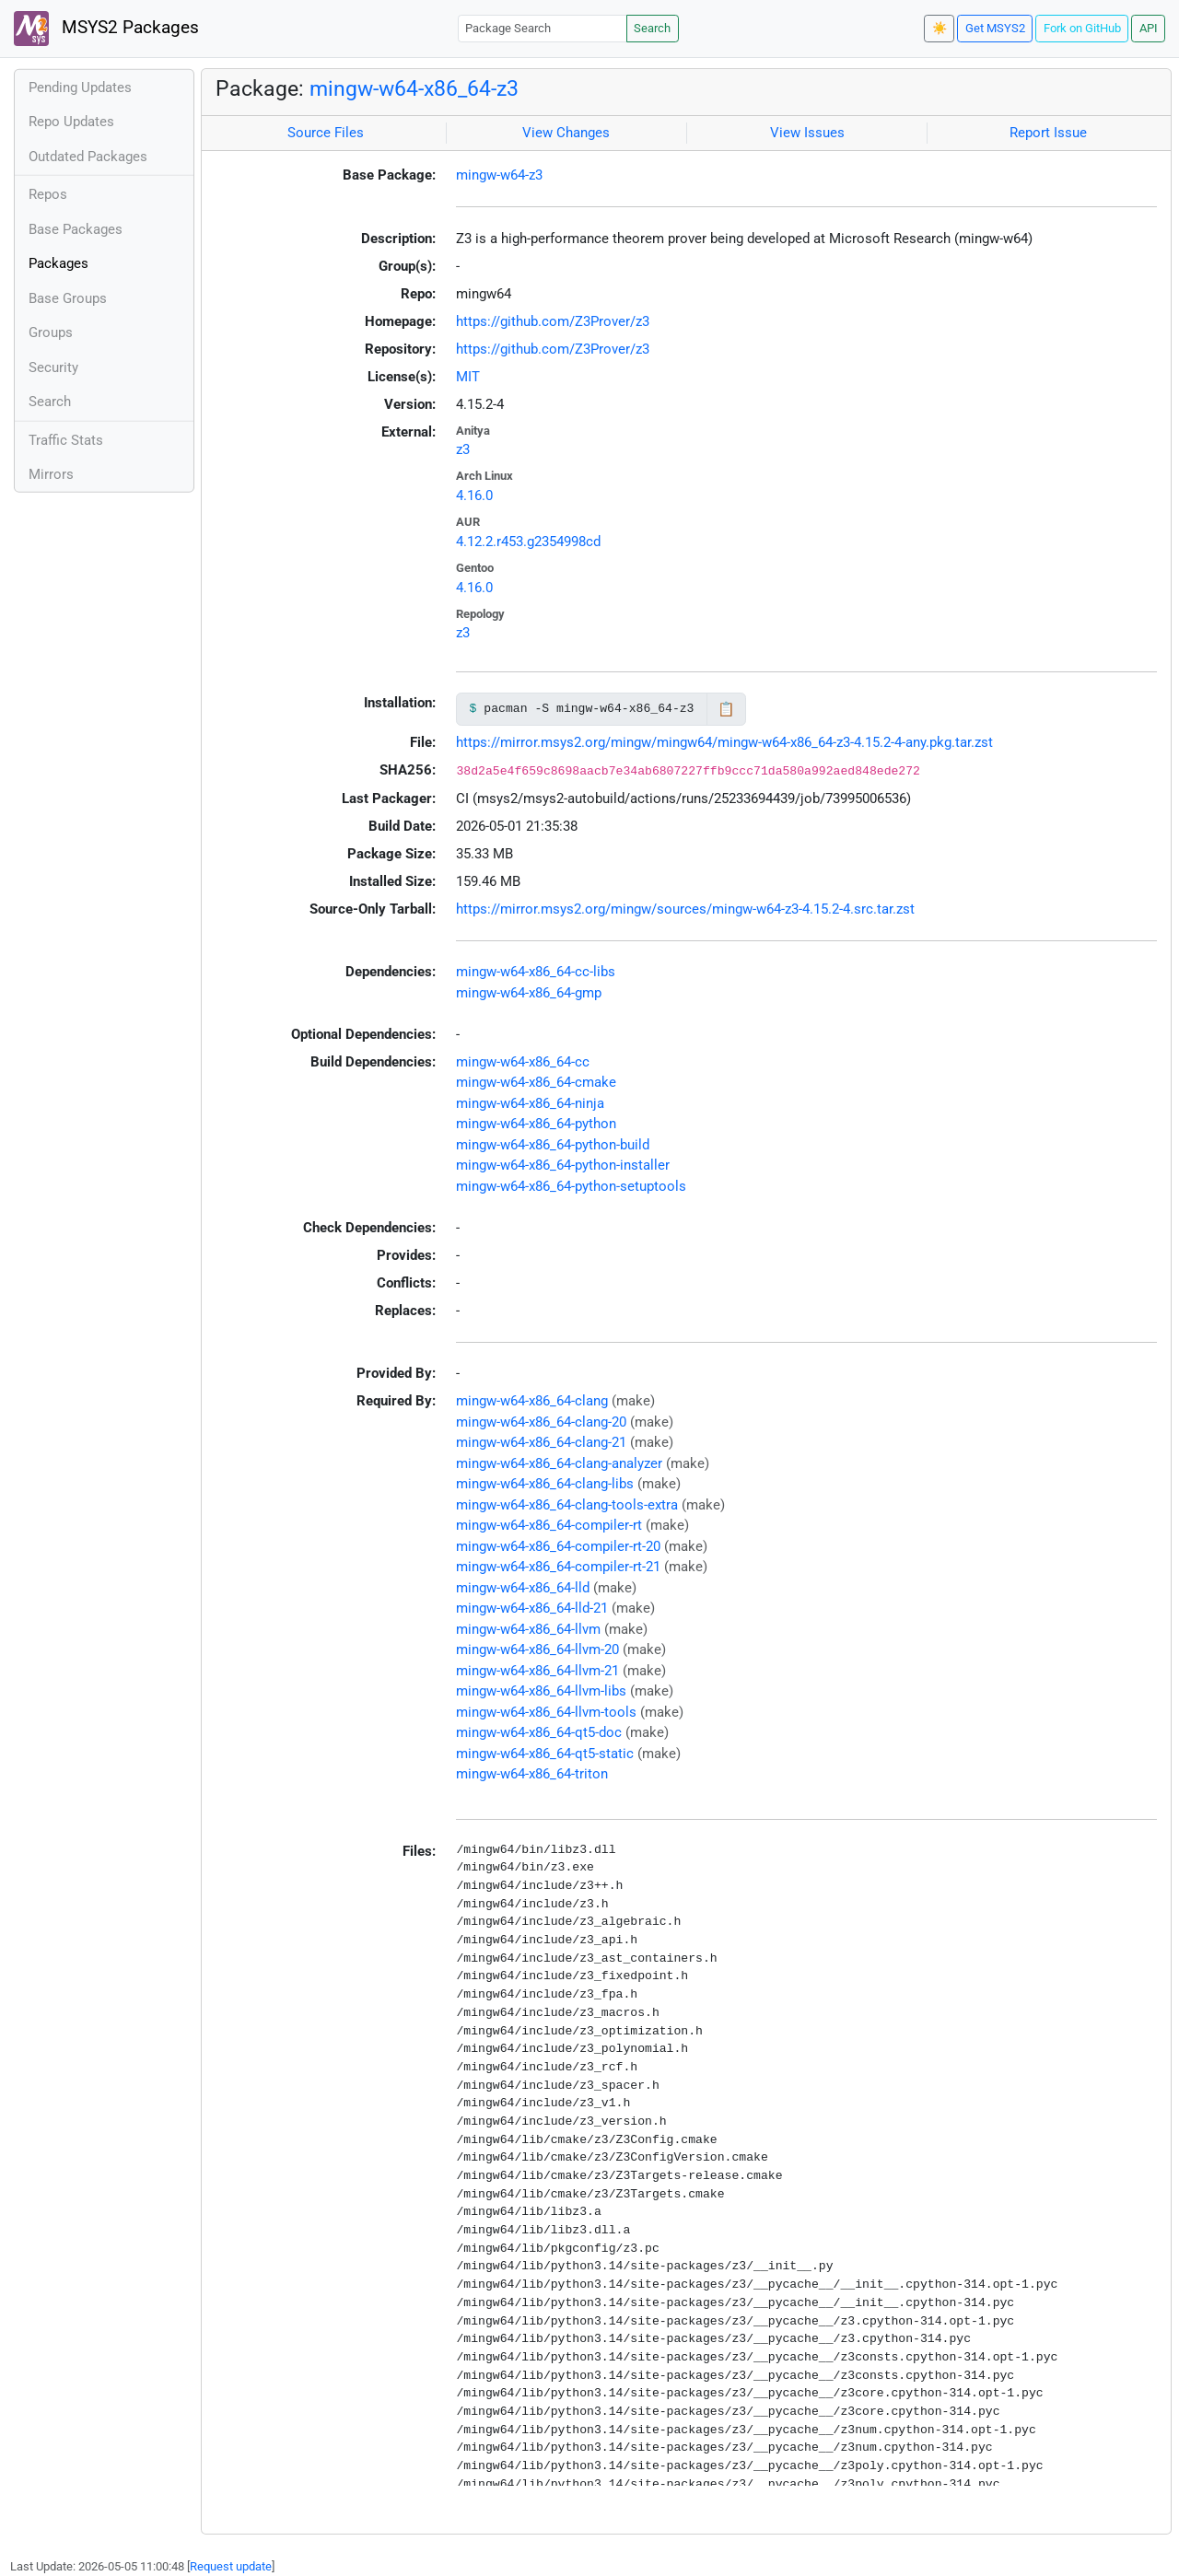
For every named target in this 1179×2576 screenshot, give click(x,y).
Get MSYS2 (995, 28)
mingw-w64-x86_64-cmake (536, 1082)
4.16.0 (474, 495)
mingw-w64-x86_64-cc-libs (535, 971)
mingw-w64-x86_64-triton (532, 1774)
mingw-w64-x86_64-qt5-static (545, 1753)
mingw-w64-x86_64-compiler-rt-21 (558, 1566)
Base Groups (68, 298)
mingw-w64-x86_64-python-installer (563, 1165)
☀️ (939, 28)
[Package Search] (542, 28)
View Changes (566, 132)
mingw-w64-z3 (499, 175)
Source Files (325, 132)
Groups (51, 332)
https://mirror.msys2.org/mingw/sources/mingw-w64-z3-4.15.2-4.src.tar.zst (685, 909)
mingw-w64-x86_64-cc (523, 1062)
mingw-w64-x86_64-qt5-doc (539, 1732)
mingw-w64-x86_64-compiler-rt (549, 1525)
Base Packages (76, 229)
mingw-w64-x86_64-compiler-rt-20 (558, 1546)
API (1148, 28)
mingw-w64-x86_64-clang (532, 1401)
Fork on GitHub (1082, 28)
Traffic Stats (66, 440)
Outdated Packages (88, 156)
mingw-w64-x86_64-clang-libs (545, 1483)
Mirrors (51, 474)
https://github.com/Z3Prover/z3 (552, 321)
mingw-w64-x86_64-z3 (414, 88)
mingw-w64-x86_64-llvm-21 (537, 1670)
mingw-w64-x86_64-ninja (530, 1103)
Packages (58, 263)
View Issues (807, 132)
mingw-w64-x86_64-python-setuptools (571, 1186)
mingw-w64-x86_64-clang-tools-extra (567, 1505)
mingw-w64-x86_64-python (536, 1123)
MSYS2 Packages (106, 28)
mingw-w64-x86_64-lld (523, 1587)
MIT (468, 376)
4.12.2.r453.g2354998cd (528, 541)
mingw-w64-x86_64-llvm (528, 1629)
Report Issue (1048, 132)
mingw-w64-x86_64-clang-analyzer (559, 1463)
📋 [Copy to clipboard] (726, 709)
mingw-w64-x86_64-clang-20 (541, 1422)
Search (652, 28)
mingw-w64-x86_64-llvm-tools (546, 1712)
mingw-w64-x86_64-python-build (552, 1144)
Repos (48, 194)
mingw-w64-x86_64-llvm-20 (537, 1649)
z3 (463, 449)
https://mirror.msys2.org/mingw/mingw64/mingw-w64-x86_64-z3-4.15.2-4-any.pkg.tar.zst (724, 742)
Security (53, 367)
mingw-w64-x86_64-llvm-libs (541, 1691)
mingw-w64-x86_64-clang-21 (541, 1442)
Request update (231, 2566)
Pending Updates (80, 87)
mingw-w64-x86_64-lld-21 (532, 1608)
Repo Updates (71, 121)
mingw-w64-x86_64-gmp (528, 993)
